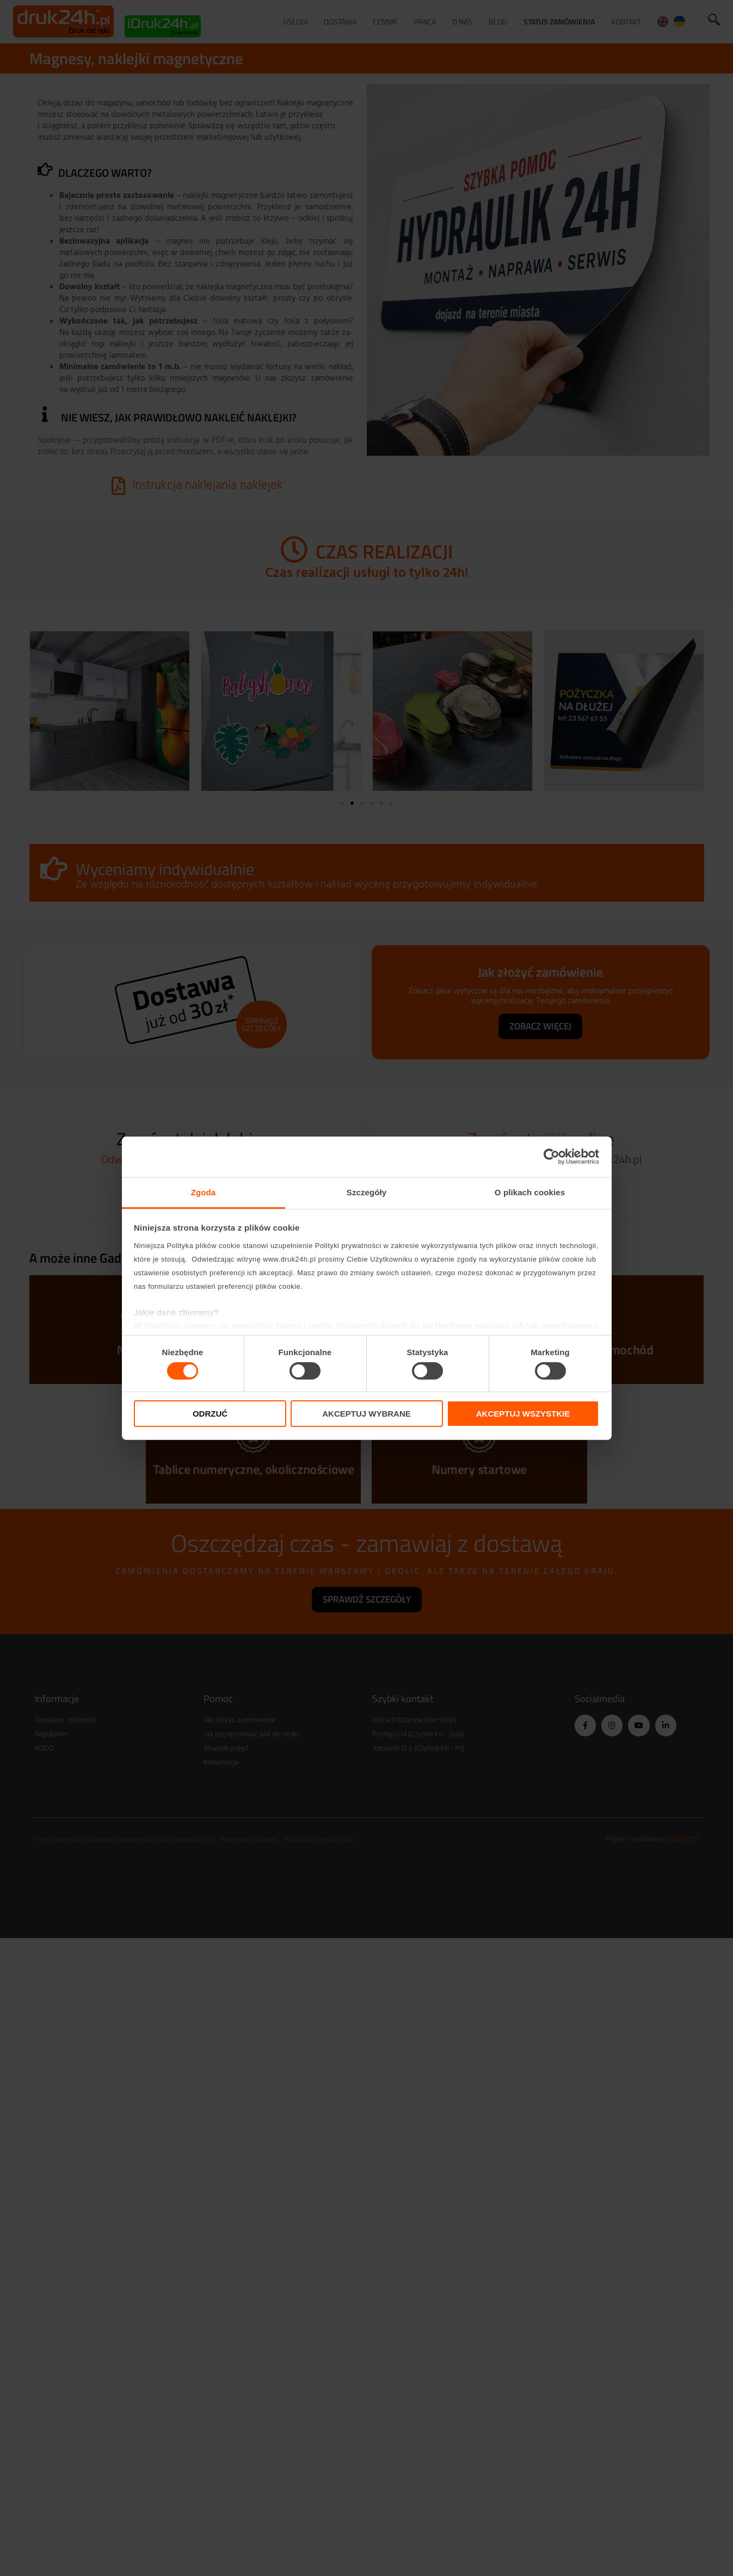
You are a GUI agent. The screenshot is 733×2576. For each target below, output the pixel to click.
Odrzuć (210, 1413)
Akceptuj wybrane (366, 1413)
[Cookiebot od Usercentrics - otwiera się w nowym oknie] (551, 1157)
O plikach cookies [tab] (530, 1191)
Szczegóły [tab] (366, 1191)
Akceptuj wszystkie (523, 1413)
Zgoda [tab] (203, 1191)
